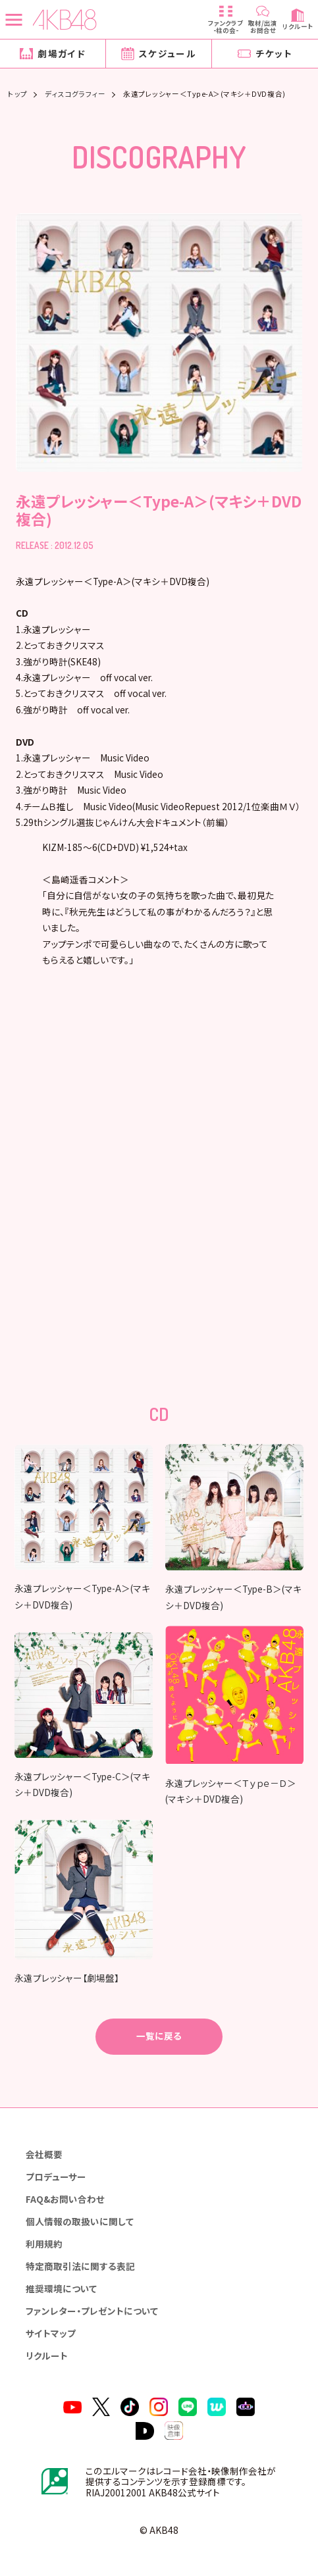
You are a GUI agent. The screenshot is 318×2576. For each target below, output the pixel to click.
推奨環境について (61, 2287)
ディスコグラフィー (75, 94)
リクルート (47, 2354)
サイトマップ (51, 2331)
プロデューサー (56, 2175)
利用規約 (44, 2242)
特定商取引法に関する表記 (80, 2264)
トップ (18, 94)
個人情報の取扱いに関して (80, 2220)
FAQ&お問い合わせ (65, 2197)
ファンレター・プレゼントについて (92, 2309)
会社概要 (44, 2152)
